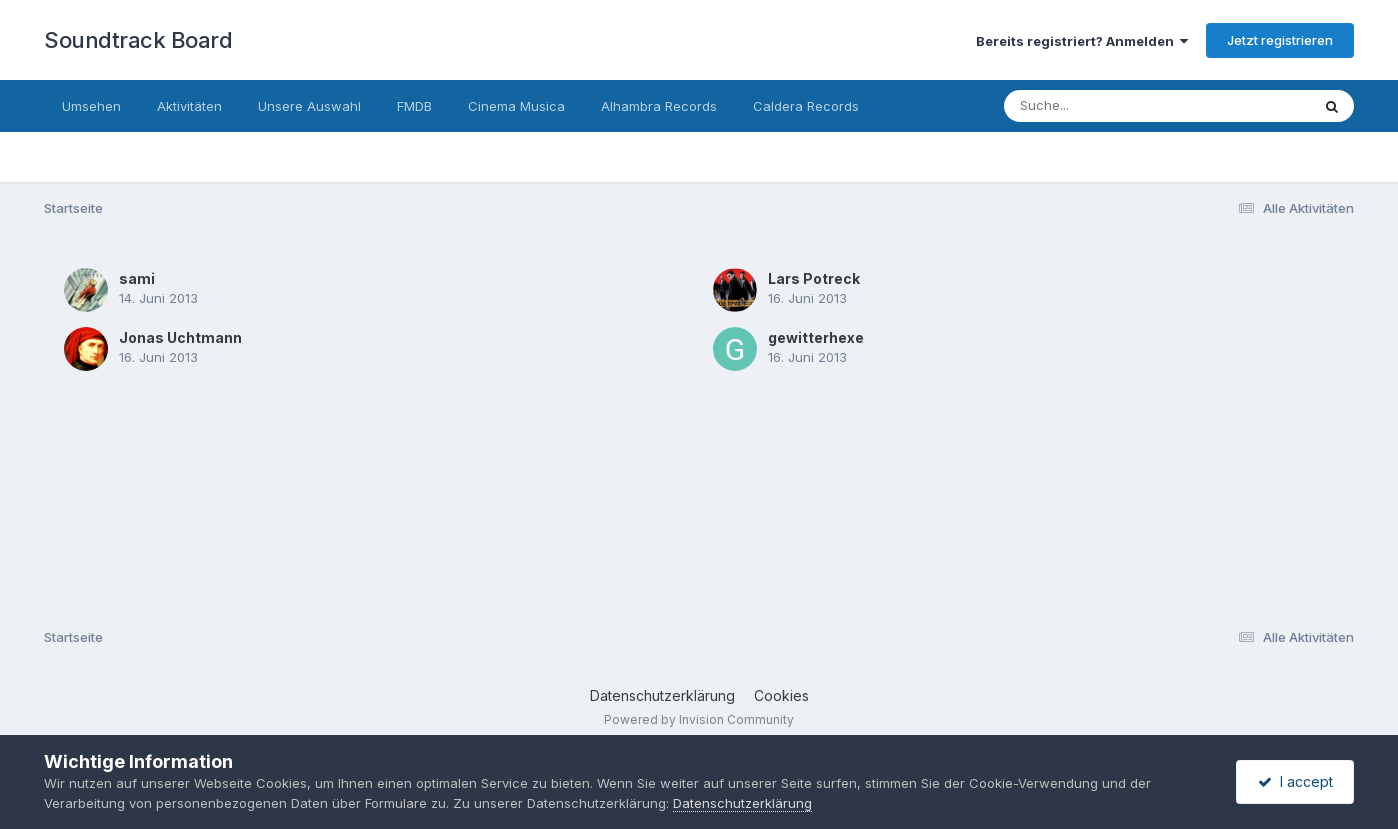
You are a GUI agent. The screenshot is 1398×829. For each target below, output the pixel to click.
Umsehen (91, 106)
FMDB (414, 106)
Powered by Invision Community (699, 719)
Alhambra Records (659, 106)
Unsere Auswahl (309, 106)
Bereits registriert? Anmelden (1082, 41)
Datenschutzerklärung (662, 695)
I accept (1295, 781)
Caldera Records (806, 106)
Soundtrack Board (138, 40)
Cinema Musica (516, 106)
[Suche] (1116, 106)
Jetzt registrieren (1280, 40)
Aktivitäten (189, 106)
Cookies (781, 695)
